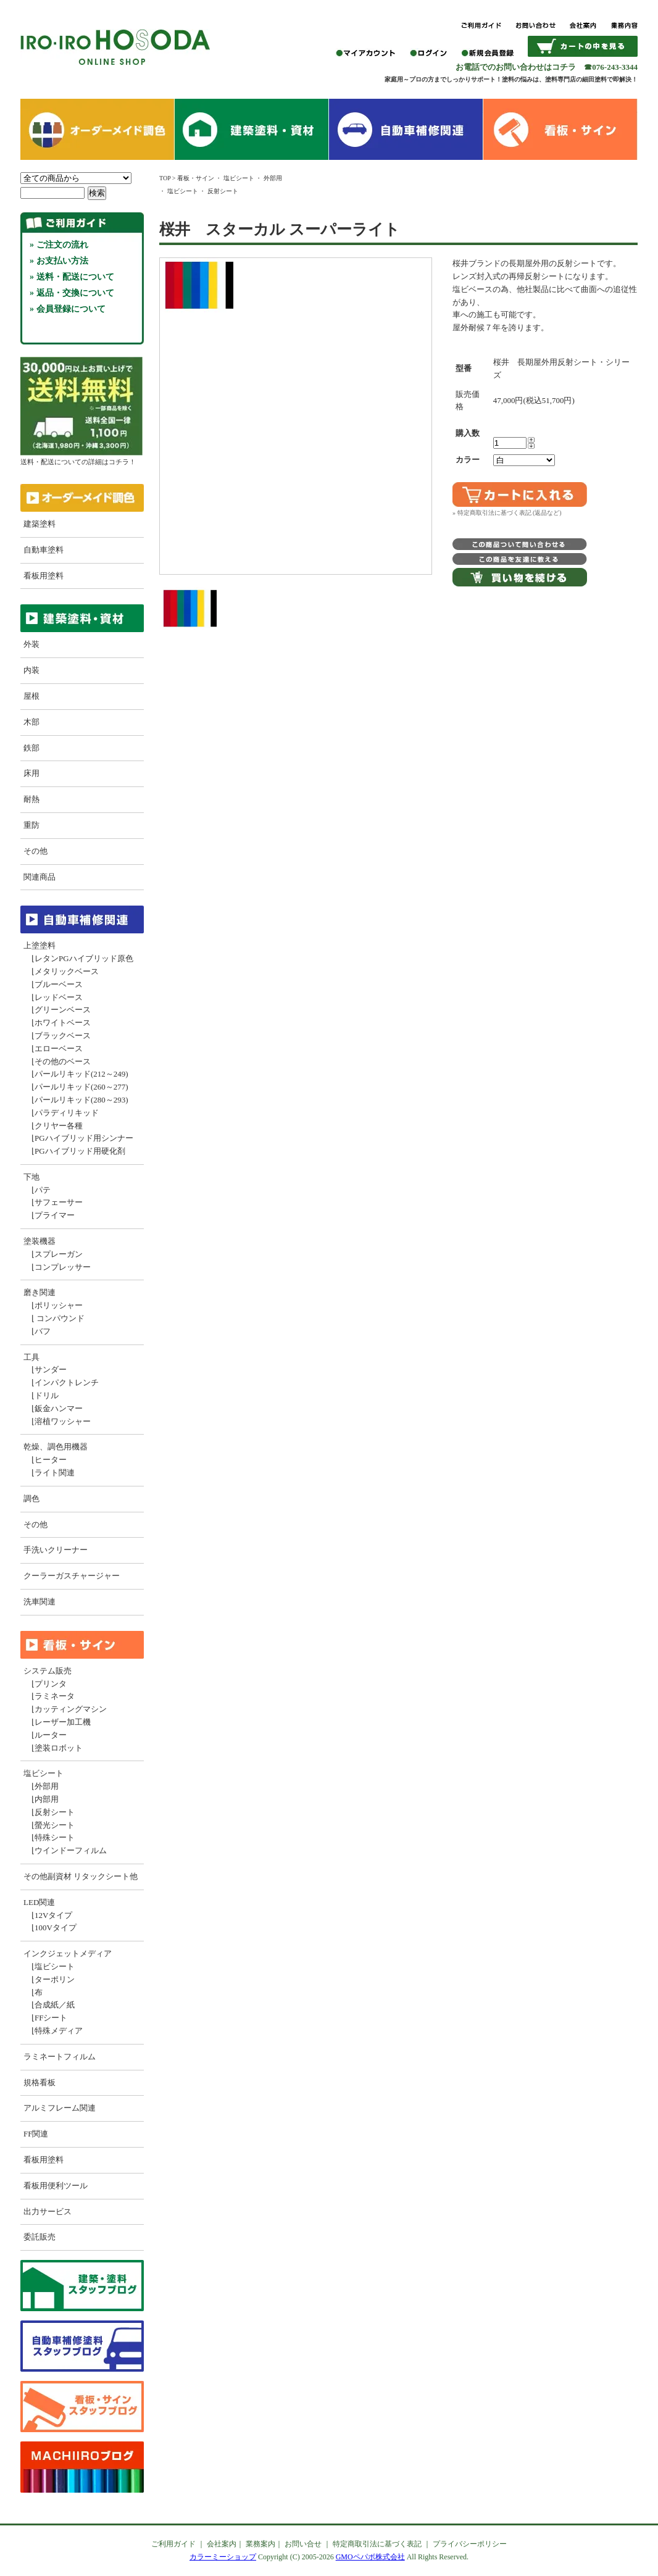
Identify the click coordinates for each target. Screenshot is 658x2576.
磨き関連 (39, 1292)
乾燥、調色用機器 (55, 1446)
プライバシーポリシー (470, 2544)
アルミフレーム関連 (59, 2107)
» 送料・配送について (72, 276)
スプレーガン (59, 1254)
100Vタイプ (56, 1927)
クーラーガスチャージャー (71, 1575)
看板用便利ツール (55, 2185)
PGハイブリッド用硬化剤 (80, 1151)
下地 (31, 1177)
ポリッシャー (59, 1305)
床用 (31, 773)
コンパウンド (60, 1318)
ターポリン (55, 1979)
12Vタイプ (53, 1915)
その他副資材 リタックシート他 (80, 1876)
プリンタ (51, 1683)
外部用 (47, 1786)
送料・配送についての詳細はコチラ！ (81, 457)
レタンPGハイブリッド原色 (84, 958)
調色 (31, 1498)
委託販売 (39, 2236)
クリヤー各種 (59, 1125)
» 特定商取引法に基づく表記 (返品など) (507, 512)
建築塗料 (39, 523)
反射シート (55, 1812)
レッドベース (59, 997)
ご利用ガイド (173, 2544)
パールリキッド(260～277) (81, 1086)
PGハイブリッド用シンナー (84, 1138)
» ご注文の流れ (59, 244)
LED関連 (39, 1902)
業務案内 (260, 2544)
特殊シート (55, 1837)
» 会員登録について (68, 309)
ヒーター (51, 1459)
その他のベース (63, 1061)
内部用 (47, 1799)
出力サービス (47, 2211)
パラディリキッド (67, 1112)
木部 (31, 722)
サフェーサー (59, 1202)
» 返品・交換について (72, 293)
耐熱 (31, 799)
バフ (43, 1331)
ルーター (51, 1735)
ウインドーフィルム (71, 1850)
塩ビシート (43, 1773)
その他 (35, 851)
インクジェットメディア (67, 1953)
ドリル (47, 1395)
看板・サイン (195, 178)
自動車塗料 (43, 549)
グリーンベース (63, 1009)
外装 (31, 644)
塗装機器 (39, 1241)
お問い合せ (303, 2544)
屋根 (31, 696)
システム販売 (47, 1670)
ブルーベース (59, 984)
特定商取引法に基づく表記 (377, 2544)
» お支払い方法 (59, 260)
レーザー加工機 (63, 1722)
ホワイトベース (63, 1022)
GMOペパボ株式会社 (370, 2557)
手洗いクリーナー (55, 1549)
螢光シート (55, 1825)
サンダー (51, 1369)
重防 (31, 825)
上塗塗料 (39, 945)
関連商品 (39, 877)
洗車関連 (39, 1601)
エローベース (59, 1048)
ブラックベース (63, 1035)
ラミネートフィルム (59, 2056)
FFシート (51, 2017)
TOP (164, 178)
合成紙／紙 (55, 2004)
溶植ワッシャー (63, 1421)
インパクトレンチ (67, 1382)
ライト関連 (55, 1472)
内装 (31, 670)
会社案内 (221, 2544)
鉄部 (31, 747)
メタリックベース (67, 971)
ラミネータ (55, 1696)
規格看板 (39, 2082)
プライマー (55, 1215)
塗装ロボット (59, 1748)
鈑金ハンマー (59, 1408)
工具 (31, 1357)
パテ (43, 1189)
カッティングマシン (71, 1709)
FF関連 (35, 2133)
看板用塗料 (43, 575)
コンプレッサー (63, 1267)
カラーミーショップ (222, 2557)
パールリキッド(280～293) (81, 1099)
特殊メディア (59, 2030)
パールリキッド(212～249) (81, 1073)
